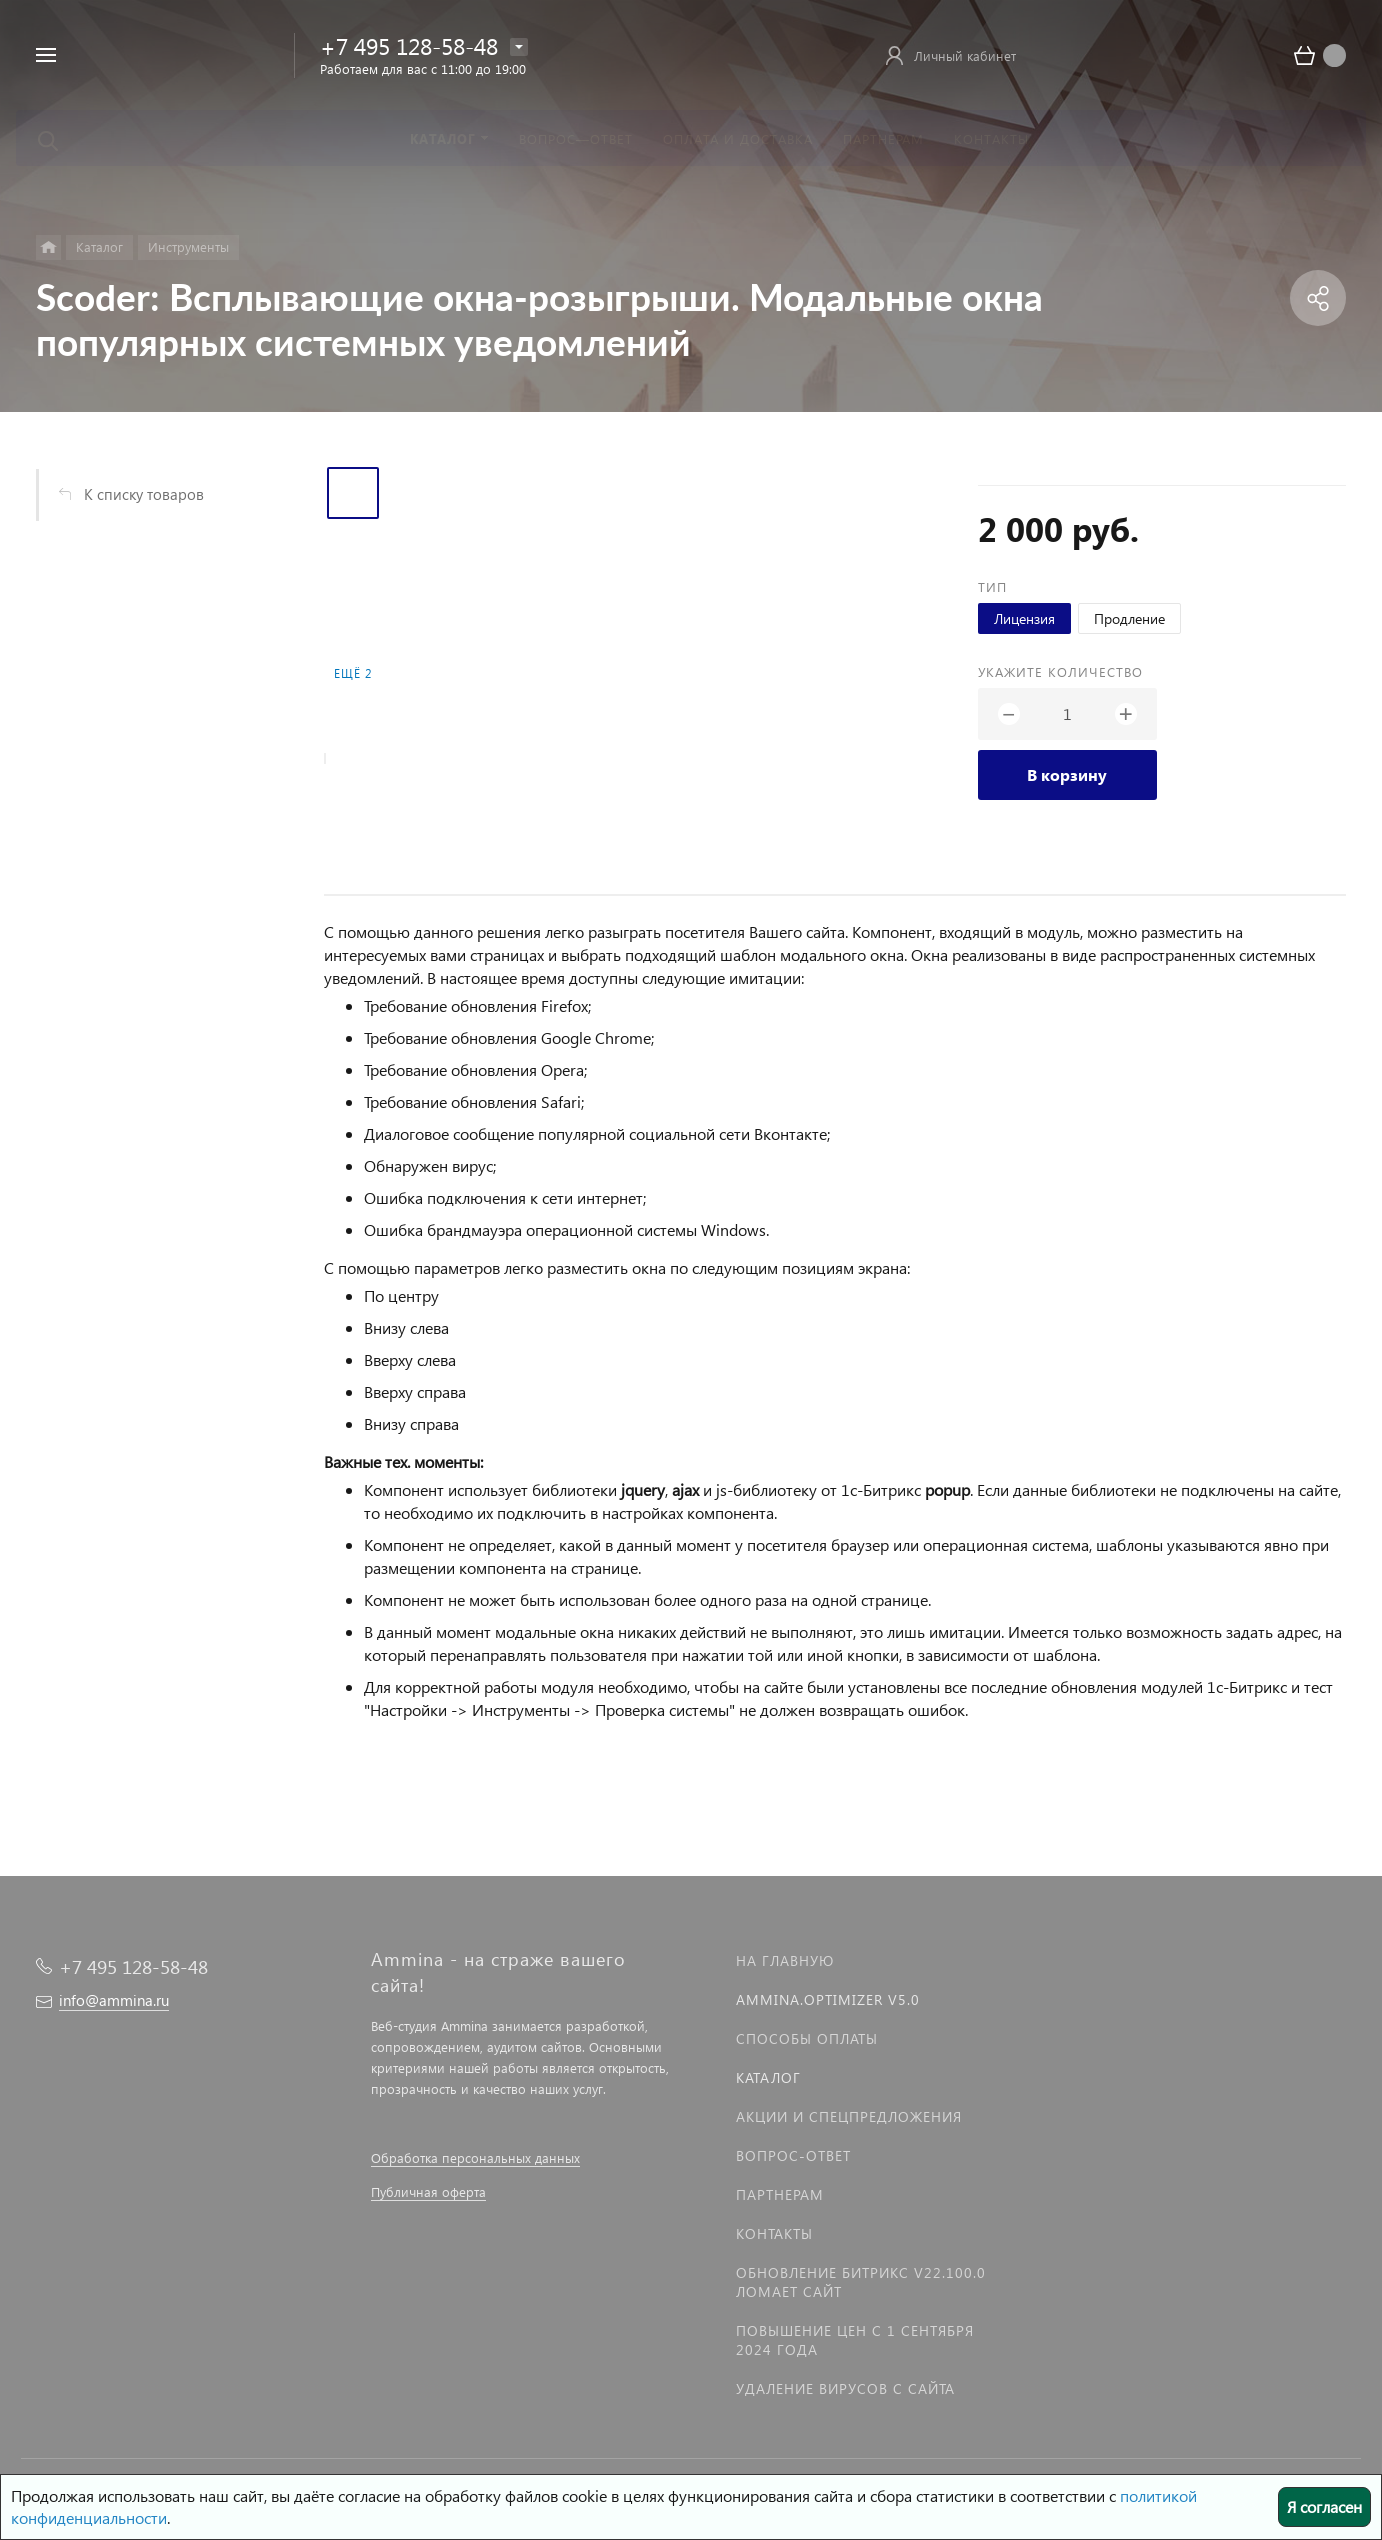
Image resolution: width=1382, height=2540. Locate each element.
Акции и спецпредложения (849, 2116)
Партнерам (780, 2194)
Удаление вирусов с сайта (845, 2388)
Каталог (768, 2077)
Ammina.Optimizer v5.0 (828, 1999)
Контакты (774, 2233)
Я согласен (1324, 2506)
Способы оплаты (807, 2038)
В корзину (1067, 774)
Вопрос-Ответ (793, 2155)
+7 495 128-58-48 (409, 45)
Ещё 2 (353, 673)
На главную (785, 1960)
